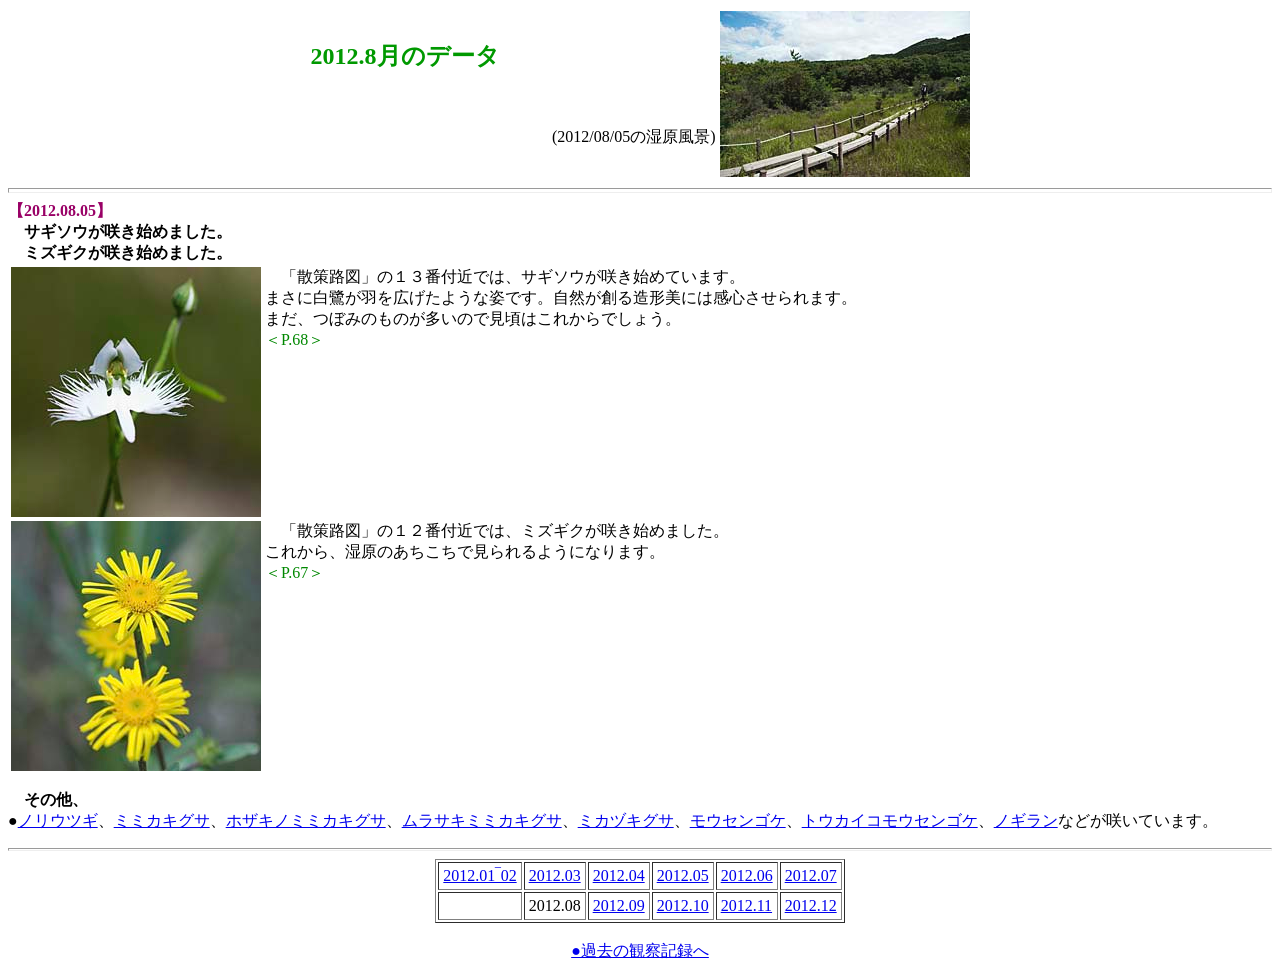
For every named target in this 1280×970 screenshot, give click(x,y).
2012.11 (746, 905)
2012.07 (811, 875)
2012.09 (619, 905)
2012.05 (683, 875)
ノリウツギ (58, 820)
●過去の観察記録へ (640, 950)
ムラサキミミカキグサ (482, 820)
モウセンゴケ (738, 820)
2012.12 (811, 905)
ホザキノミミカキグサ (306, 820)
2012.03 (555, 875)
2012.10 (683, 905)
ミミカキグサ (162, 820)
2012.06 (747, 875)
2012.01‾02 (479, 875)
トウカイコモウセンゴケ (890, 820)
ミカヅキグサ (626, 820)
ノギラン (1026, 820)
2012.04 (619, 875)
